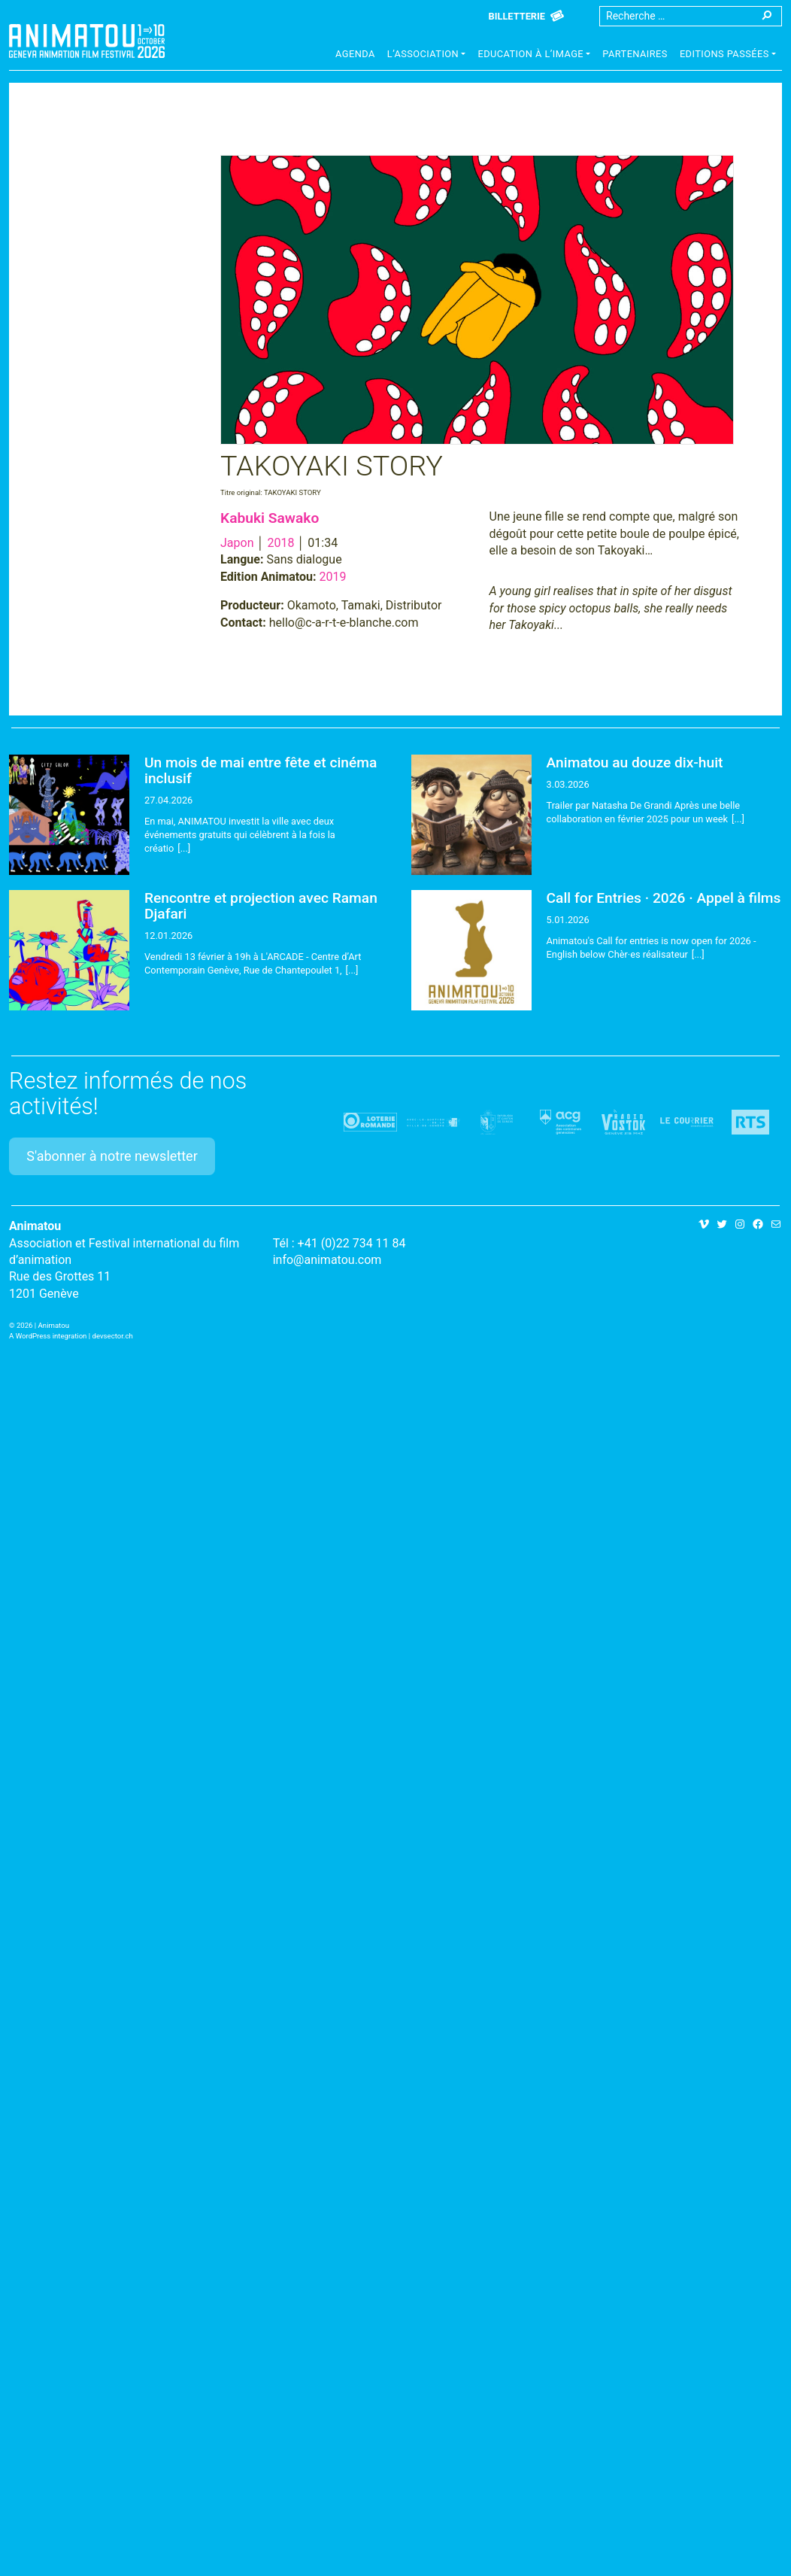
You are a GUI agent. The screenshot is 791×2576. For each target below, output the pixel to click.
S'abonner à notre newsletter (112, 1156)
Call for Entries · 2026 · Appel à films (664, 898)
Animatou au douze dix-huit (635, 762)
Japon (236, 543)
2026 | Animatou (43, 1325)
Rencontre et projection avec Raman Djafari (260, 905)
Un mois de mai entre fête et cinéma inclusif (260, 770)
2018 (280, 543)
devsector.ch (112, 1336)
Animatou (87, 41)
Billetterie (517, 16)
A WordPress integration (47, 1336)
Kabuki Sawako (269, 518)
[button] (426, 55)
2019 (333, 577)
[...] (183, 848)
